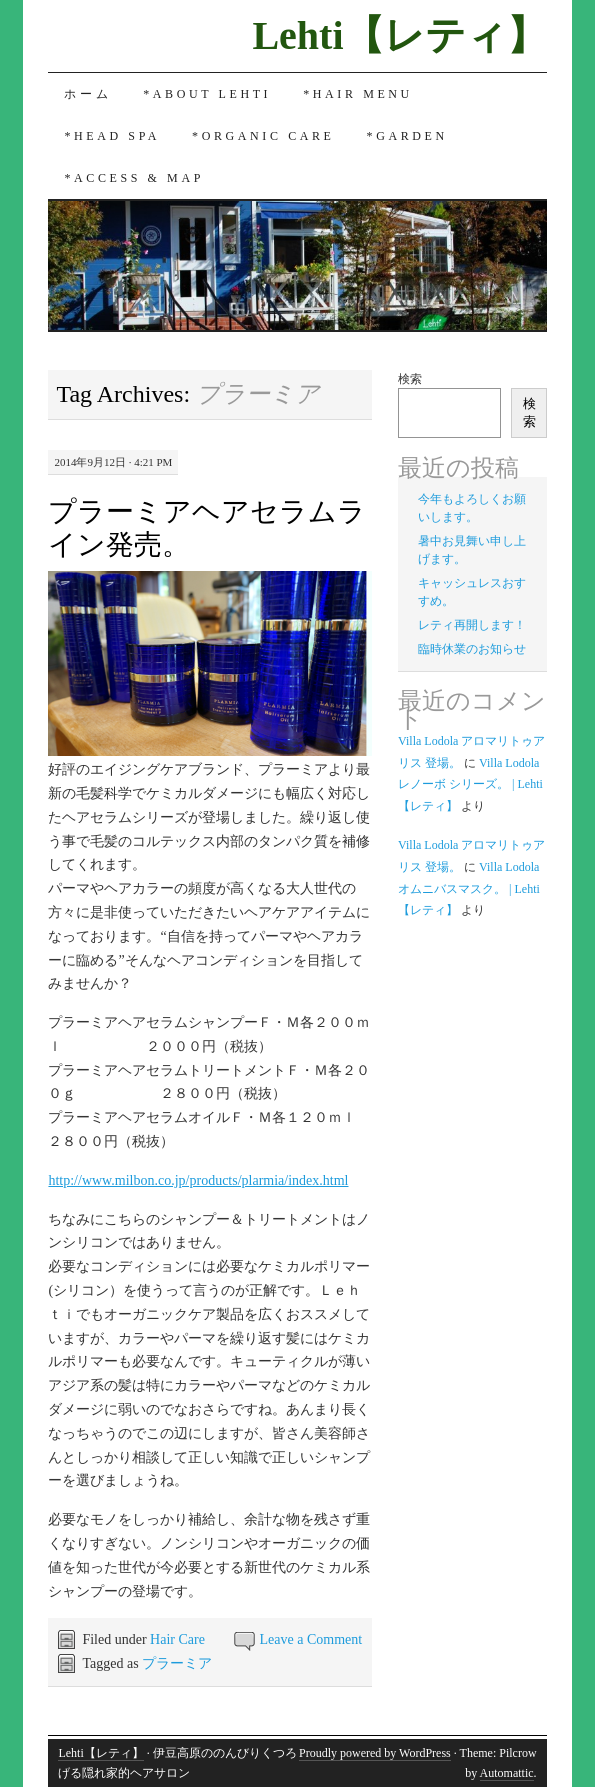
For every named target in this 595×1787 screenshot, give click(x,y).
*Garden (407, 136)
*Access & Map (134, 178)
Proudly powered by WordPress (375, 1753)
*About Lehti (207, 94)
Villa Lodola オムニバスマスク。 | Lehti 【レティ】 (469, 888)
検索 (410, 379)
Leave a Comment (311, 1639)
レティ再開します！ (472, 625)
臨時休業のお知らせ (472, 649)
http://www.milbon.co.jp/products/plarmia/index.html (198, 1180)
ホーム (87, 94)
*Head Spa (112, 136)
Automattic (507, 1773)
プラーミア (177, 1663)
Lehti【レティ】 (399, 35)
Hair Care (177, 1639)
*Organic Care (263, 136)
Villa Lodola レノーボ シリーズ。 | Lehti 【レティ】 (470, 784)
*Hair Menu (358, 94)
